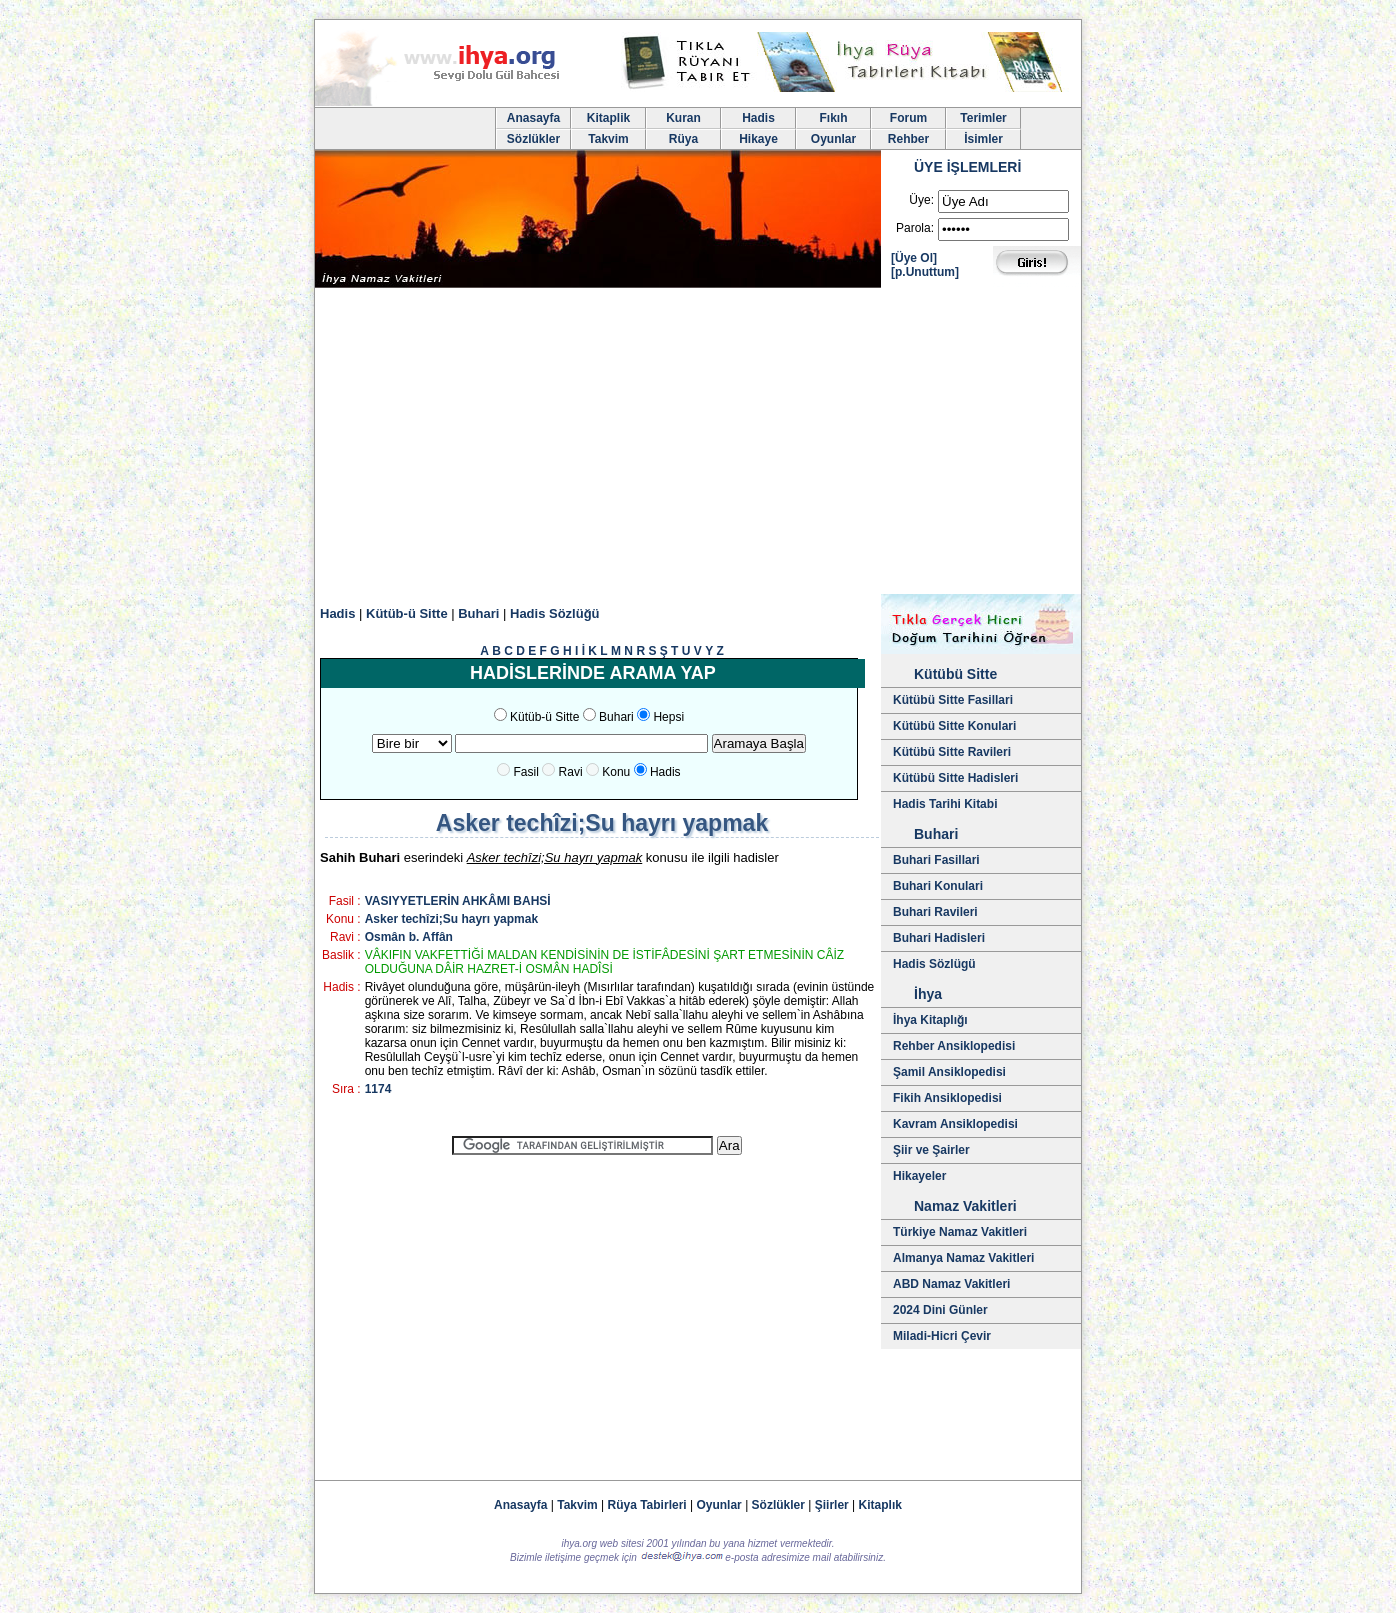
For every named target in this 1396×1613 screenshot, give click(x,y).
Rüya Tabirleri (647, 1505)
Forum (908, 118)
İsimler (983, 139)
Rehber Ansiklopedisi (954, 1046)
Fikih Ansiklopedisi (947, 1098)
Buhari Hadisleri (939, 938)
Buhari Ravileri (935, 912)
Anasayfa (533, 118)
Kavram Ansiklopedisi (955, 1124)
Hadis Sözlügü (934, 964)
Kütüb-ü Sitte (407, 613)
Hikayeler (919, 1176)
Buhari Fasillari (936, 860)
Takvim (608, 139)
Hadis (758, 118)
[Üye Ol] (914, 258)
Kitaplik (608, 118)
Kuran (683, 118)
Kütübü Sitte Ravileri (952, 752)
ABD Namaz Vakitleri (951, 1284)
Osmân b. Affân (409, 937)
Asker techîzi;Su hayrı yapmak (451, 919)
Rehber (908, 139)
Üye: (921, 200)
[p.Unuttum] (925, 272)
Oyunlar (833, 139)
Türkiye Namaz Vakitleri (960, 1232)
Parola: (915, 228)
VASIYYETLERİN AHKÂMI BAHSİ (458, 901)
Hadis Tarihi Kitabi (945, 804)
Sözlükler (533, 139)
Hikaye (758, 139)
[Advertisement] (698, 444)
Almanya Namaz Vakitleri (963, 1258)
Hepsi (668, 717)
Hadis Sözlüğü (555, 613)
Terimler (983, 118)
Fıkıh (833, 118)
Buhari (478, 613)
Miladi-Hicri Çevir (942, 1336)
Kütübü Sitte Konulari (954, 726)
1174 (378, 1089)
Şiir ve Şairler (931, 1150)
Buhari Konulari (938, 886)
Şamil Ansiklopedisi (949, 1072)
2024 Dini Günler (940, 1310)
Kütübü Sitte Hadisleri (955, 778)
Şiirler (832, 1505)
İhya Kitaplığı (930, 1020)
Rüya (683, 139)
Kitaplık (880, 1505)
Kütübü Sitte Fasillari (953, 700)
